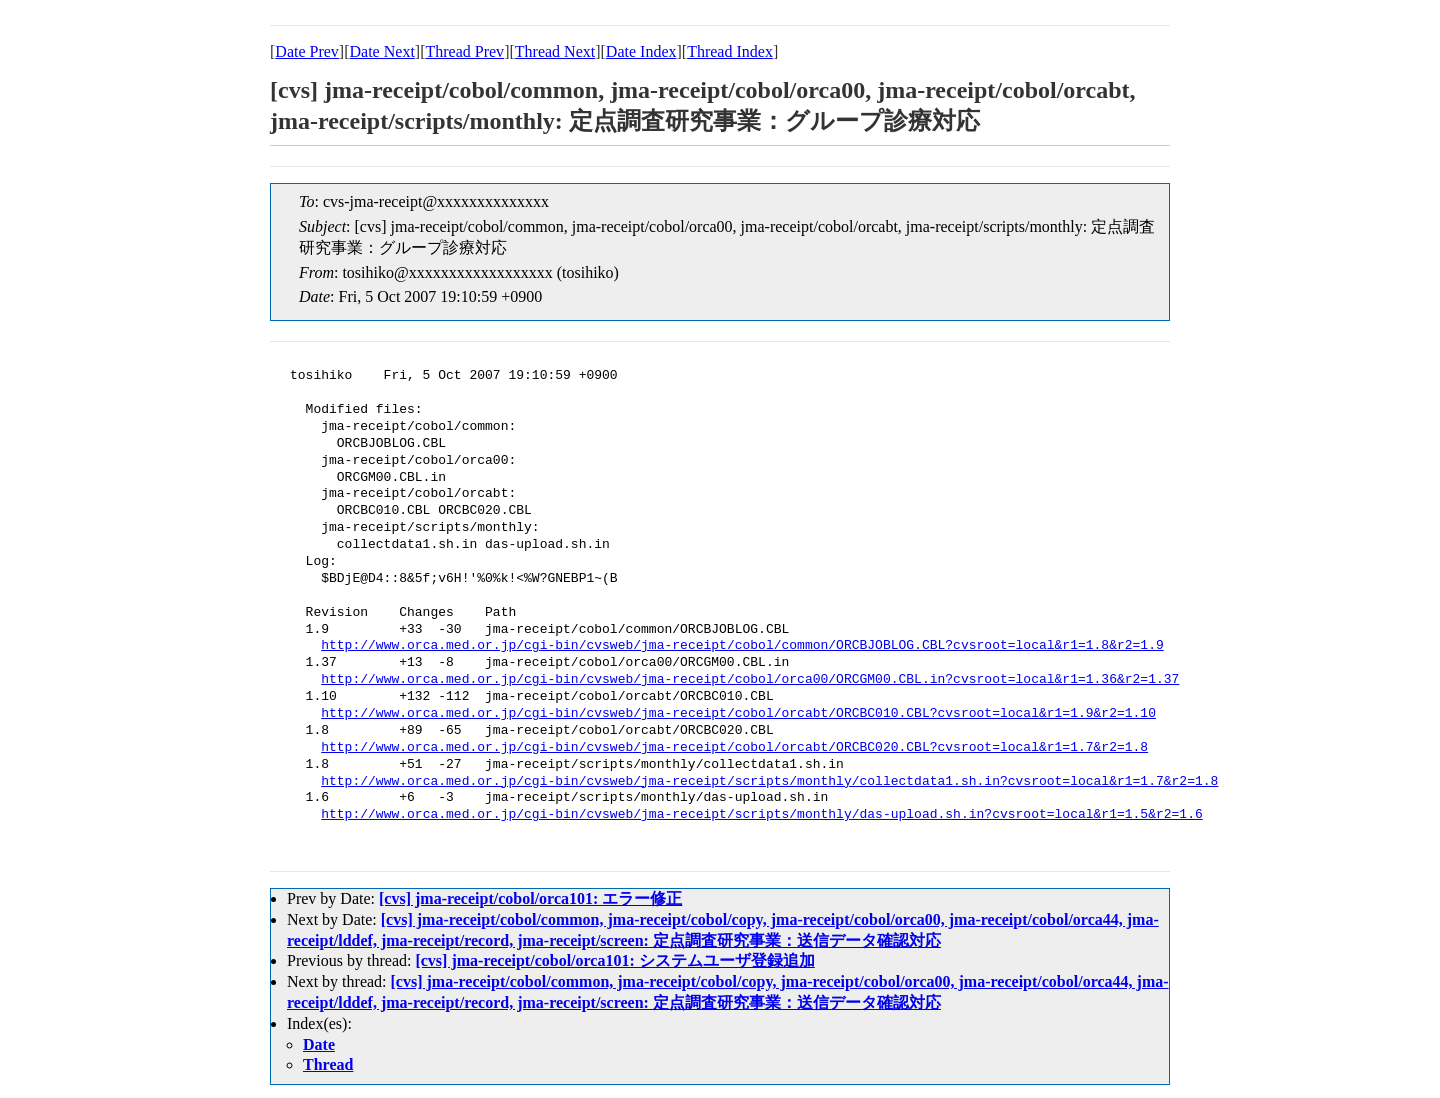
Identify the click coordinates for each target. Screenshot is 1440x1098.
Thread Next (555, 51)
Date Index (641, 51)
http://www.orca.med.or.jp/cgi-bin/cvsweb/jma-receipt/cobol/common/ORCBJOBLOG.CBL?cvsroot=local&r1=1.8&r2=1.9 (742, 646)
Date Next (382, 51)
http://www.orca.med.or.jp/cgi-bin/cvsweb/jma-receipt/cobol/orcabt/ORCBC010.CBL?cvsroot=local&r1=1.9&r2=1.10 (738, 714)
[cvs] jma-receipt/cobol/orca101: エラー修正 (530, 898)
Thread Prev (464, 51)
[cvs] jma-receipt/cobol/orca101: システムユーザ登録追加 (614, 960)
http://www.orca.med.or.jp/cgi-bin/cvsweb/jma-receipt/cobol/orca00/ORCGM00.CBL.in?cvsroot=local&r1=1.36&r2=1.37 (750, 680)
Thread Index (730, 51)
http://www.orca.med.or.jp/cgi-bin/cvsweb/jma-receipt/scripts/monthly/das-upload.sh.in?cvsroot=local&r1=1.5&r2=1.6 (761, 815)
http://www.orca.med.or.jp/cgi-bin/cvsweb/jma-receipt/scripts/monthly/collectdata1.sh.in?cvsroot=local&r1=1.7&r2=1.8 (769, 782)
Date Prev (307, 51)
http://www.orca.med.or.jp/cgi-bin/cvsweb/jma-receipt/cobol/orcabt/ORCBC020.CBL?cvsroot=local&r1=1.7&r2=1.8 (734, 748)
